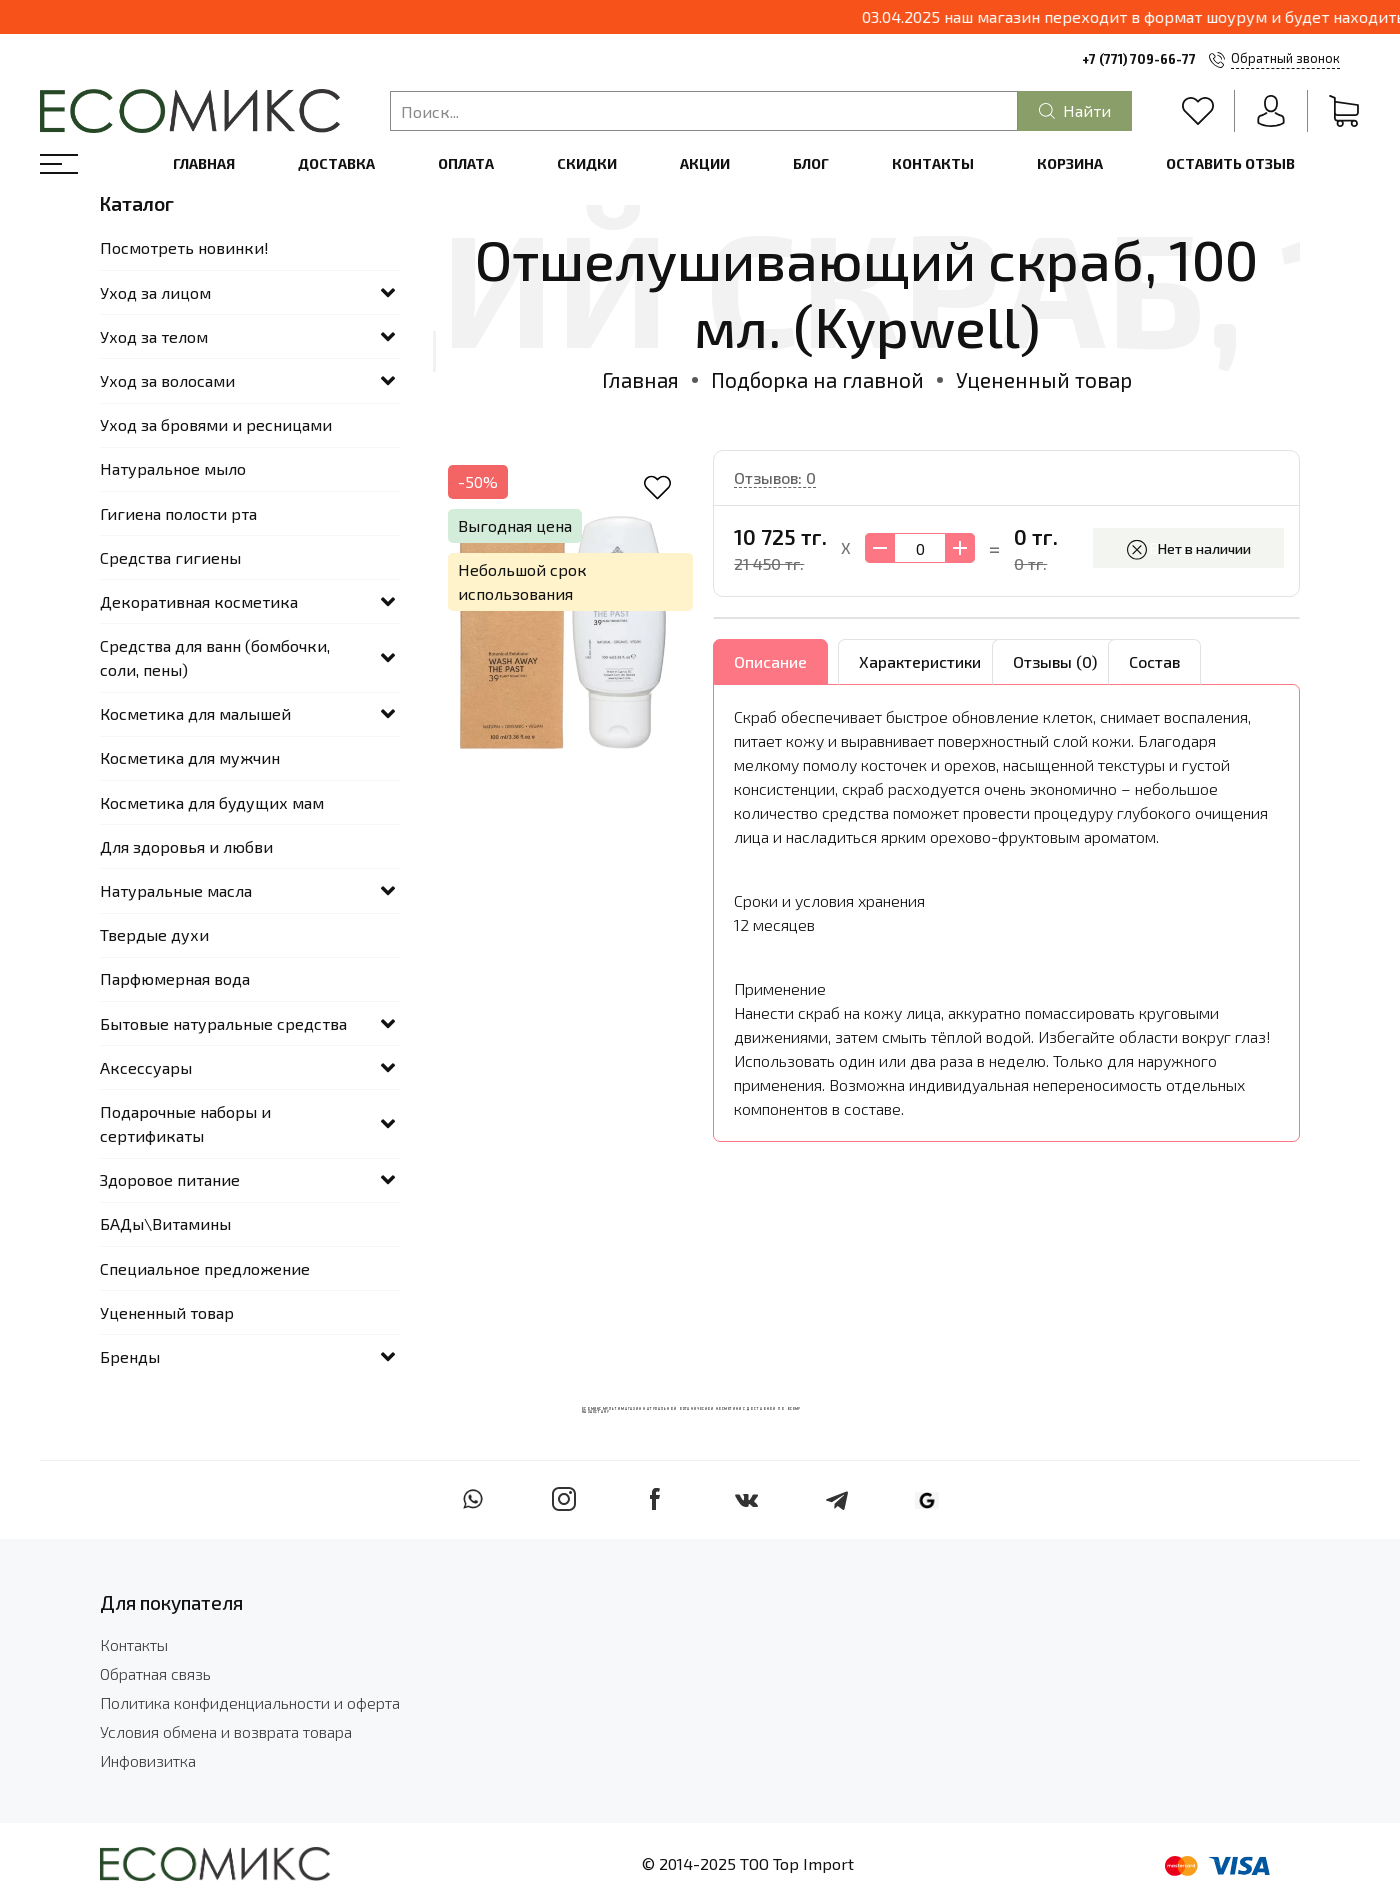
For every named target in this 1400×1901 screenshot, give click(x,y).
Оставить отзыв (1230, 163)
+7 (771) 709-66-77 (1139, 59)
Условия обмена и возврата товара (226, 1731)
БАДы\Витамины (165, 1223)
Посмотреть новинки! (184, 247)
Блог (811, 163)
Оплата (466, 163)
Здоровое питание (170, 1179)
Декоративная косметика (199, 601)
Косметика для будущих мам (212, 802)
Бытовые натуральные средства (223, 1023)
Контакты (933, 163)
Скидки (587, 163)
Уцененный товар (1044, 379)
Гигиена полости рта (178, 513)
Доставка (336, 163)
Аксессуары (146, 1067)
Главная (204, 163)
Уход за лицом (155, 292)
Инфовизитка (148, 1760)
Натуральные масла (176, 890)
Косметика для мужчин (190, 757)
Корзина (1070, 163)
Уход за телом (154, 336)
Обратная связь (155, 1673)
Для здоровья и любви (186, 846)
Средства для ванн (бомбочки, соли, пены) (215, 657)
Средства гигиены (170, 557)
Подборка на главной (817, 379)
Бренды (130, 1356)
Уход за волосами (167, 380)
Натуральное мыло (173, 468)
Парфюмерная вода (175, 978)
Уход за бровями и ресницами (216, 424)
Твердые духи (154, 934)
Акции (705, 163)
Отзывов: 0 (775, 477)
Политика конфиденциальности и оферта (250, 1702)
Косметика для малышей (195, 713)
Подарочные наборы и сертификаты (185, 1123)
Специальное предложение (205, 1268)
